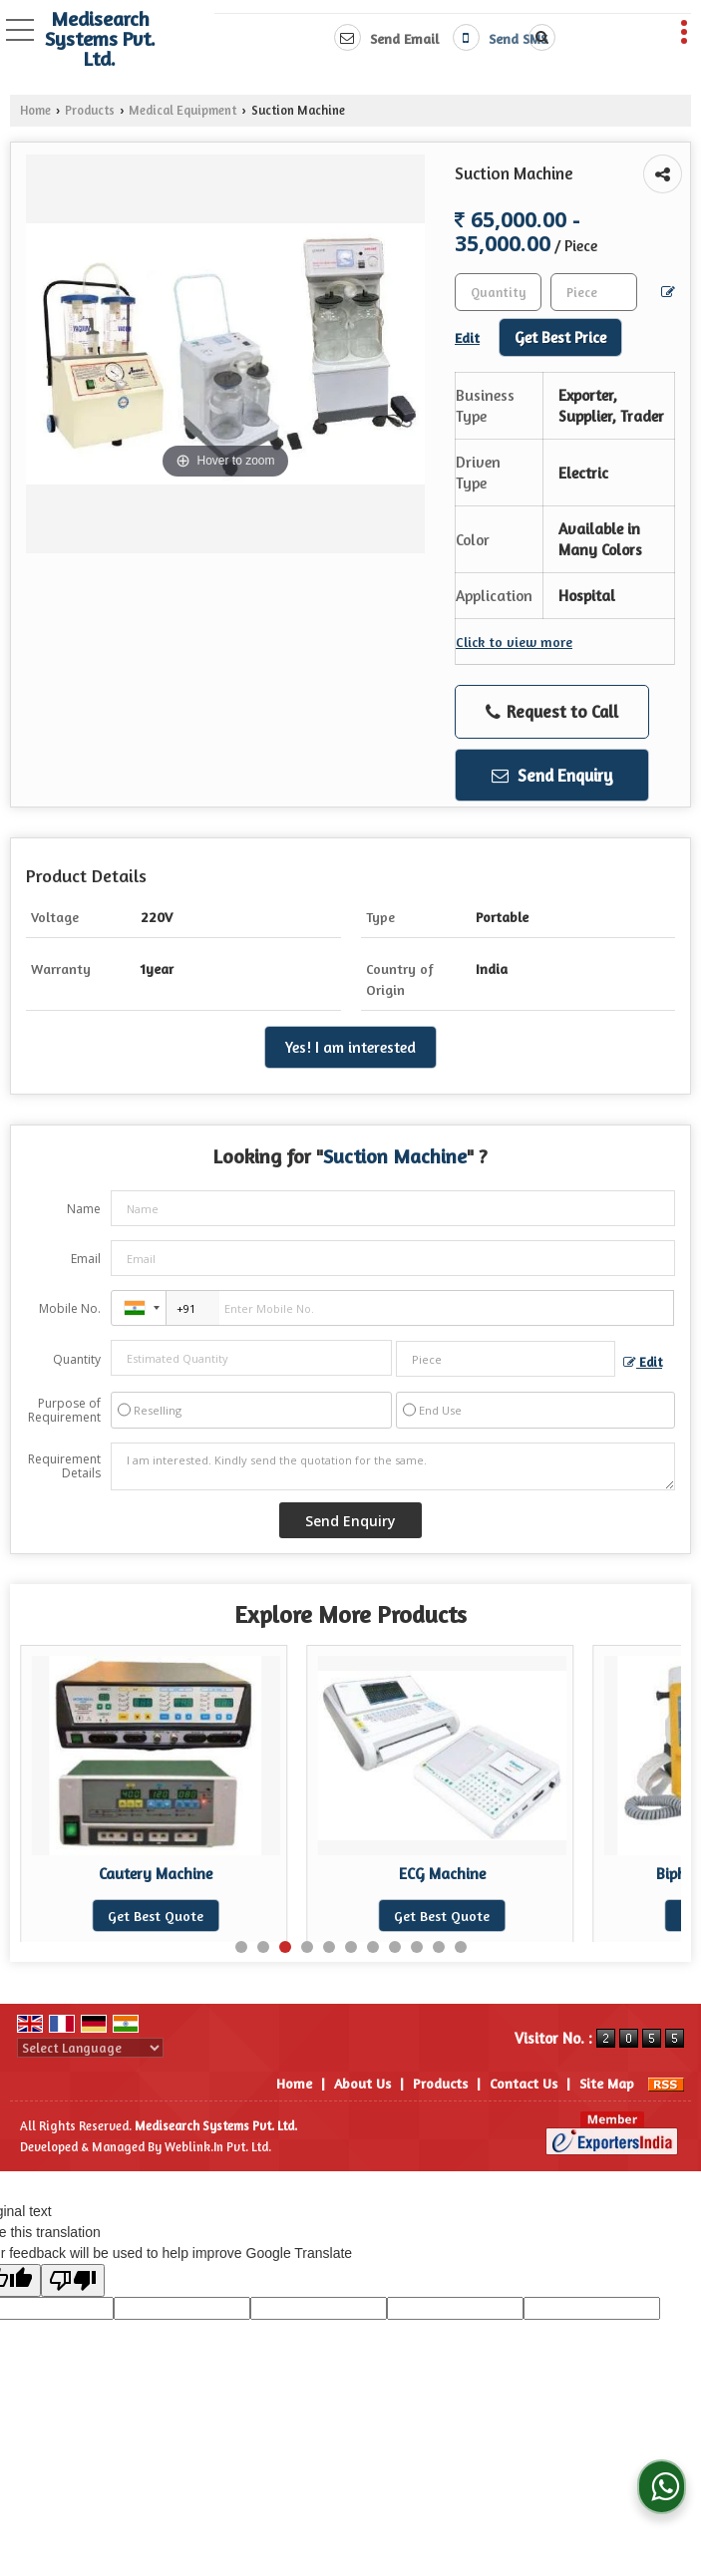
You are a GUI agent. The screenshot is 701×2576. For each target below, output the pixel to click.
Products (90, 110)
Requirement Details (64, 1466)
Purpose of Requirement (64, 1411)
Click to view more (514, 641)
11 (461, 1947)
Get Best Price (560, 337)
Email (86, 1258)
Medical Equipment (182, 110)
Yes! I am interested (350, 1047)
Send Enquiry (552, 775)
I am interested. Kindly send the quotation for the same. (393, 1466)
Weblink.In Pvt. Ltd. (218, 2146)
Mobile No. (70, 1308)
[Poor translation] (73, 2280)
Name (84, 1208)
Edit (642, 1362)
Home (35, 110)
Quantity (77, 1359)
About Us (362, 2083)
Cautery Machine (442, 1873)
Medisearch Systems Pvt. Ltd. (100, 39)
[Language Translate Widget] (90, 2048)
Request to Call (552, 712)
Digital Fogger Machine (155, 1873)
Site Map (606, 2083)
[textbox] (593, 292)
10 (439, 1947)
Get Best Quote (155, 1915)
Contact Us (523, 2083)
